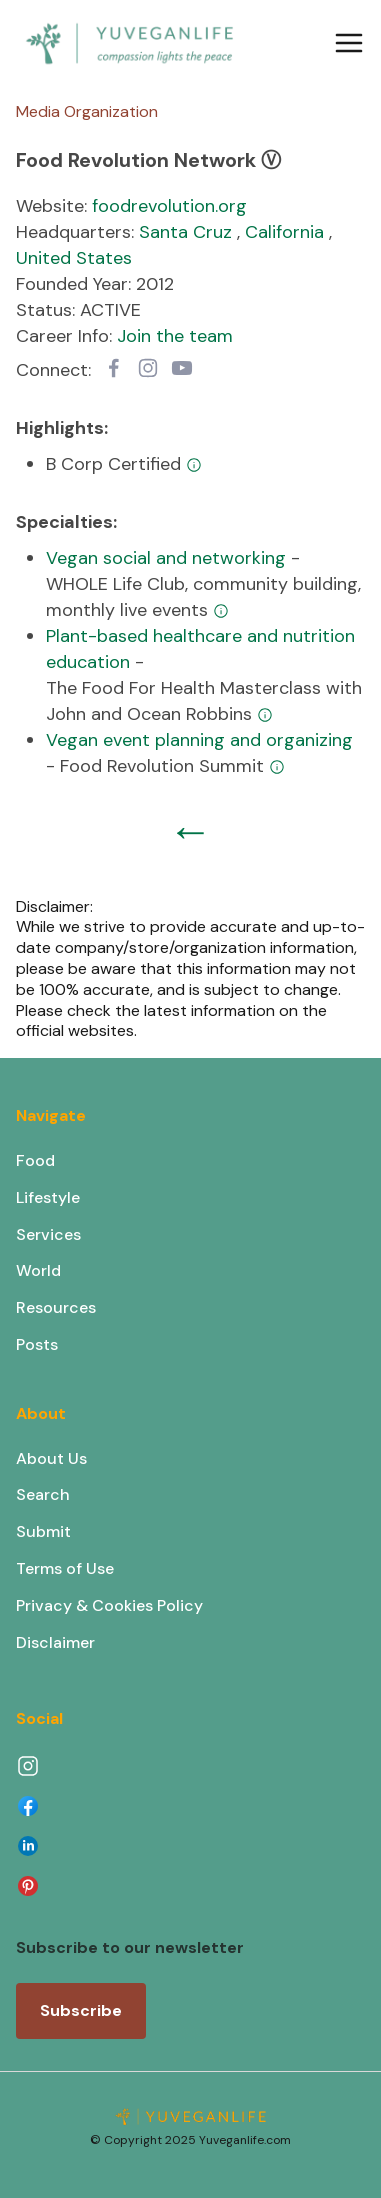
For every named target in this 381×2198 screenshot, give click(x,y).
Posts (37, 1344)
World (38, 1270)
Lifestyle (48, 1197)
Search (43, 1494)
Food (35, 1160)
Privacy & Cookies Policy (109, 1605)
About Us (51, 1458)
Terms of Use (65, 1568)
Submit (43, 1531)
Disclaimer (55, 1642)
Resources (56, 1307)
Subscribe (81, 2010)
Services (48, 1234)
